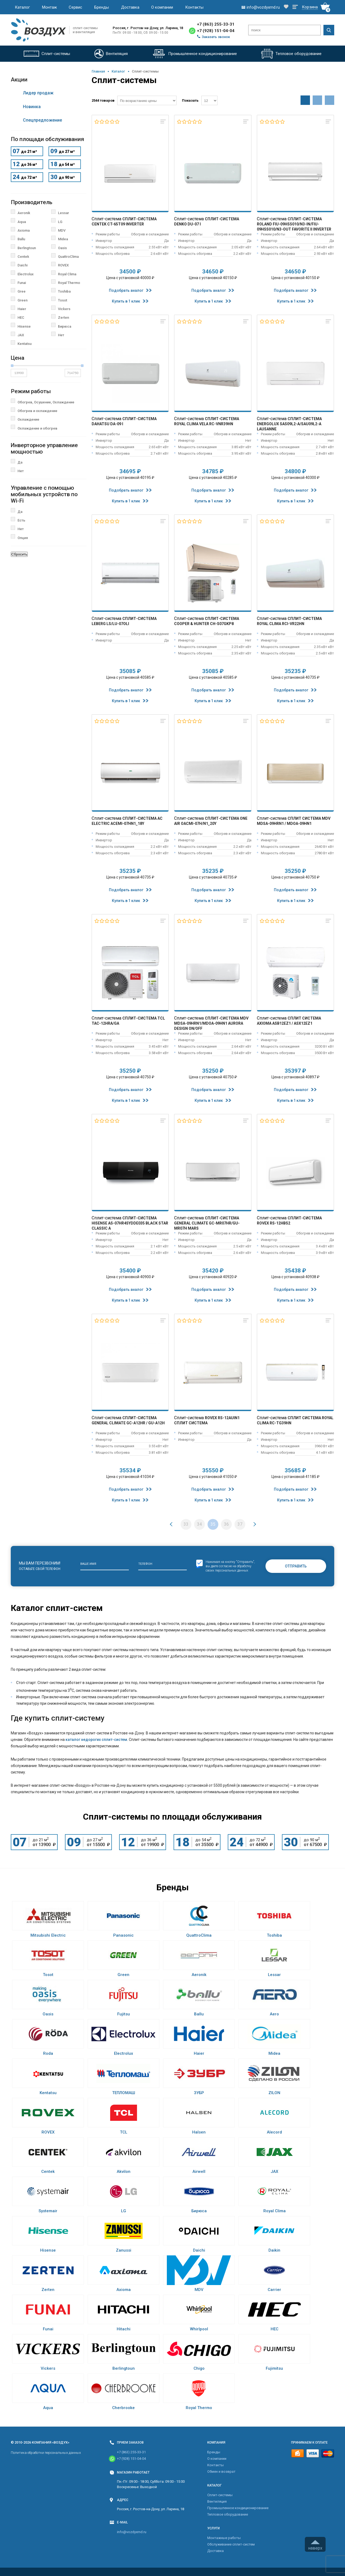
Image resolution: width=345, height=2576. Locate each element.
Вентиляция (217, 2501)
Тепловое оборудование (227, 2514)
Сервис (75, 7)
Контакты (194, 7)
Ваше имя (88, 1564)
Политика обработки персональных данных (46, 2453)
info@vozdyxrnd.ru (131, 2532)
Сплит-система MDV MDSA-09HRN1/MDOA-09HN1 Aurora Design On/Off (211, 1023)
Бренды (101, 7)
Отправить (296, 1566)
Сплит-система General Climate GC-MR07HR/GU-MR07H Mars (207, 1223)
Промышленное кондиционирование (237, 2508)
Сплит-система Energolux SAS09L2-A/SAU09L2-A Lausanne (289, 424)
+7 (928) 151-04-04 (215, 30)
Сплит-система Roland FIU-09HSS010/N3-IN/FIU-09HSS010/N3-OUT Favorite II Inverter (294, 224)
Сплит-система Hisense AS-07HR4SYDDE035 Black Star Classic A (130, 1223)
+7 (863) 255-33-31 (215, 24)
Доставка (130, 7)
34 (199, 1524)
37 (239, 1524)
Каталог (22, 7)
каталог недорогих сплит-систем (96, 1739)
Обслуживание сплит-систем (231, 2544)
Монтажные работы (224, 2538)
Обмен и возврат (221, 2471)
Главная (98, 71)
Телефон (145, 1564)
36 (226, 1524)
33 (186, 1524)
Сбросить (19, 554)
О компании (162, 7)
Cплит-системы (220, 2495)
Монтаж (49, 7)
